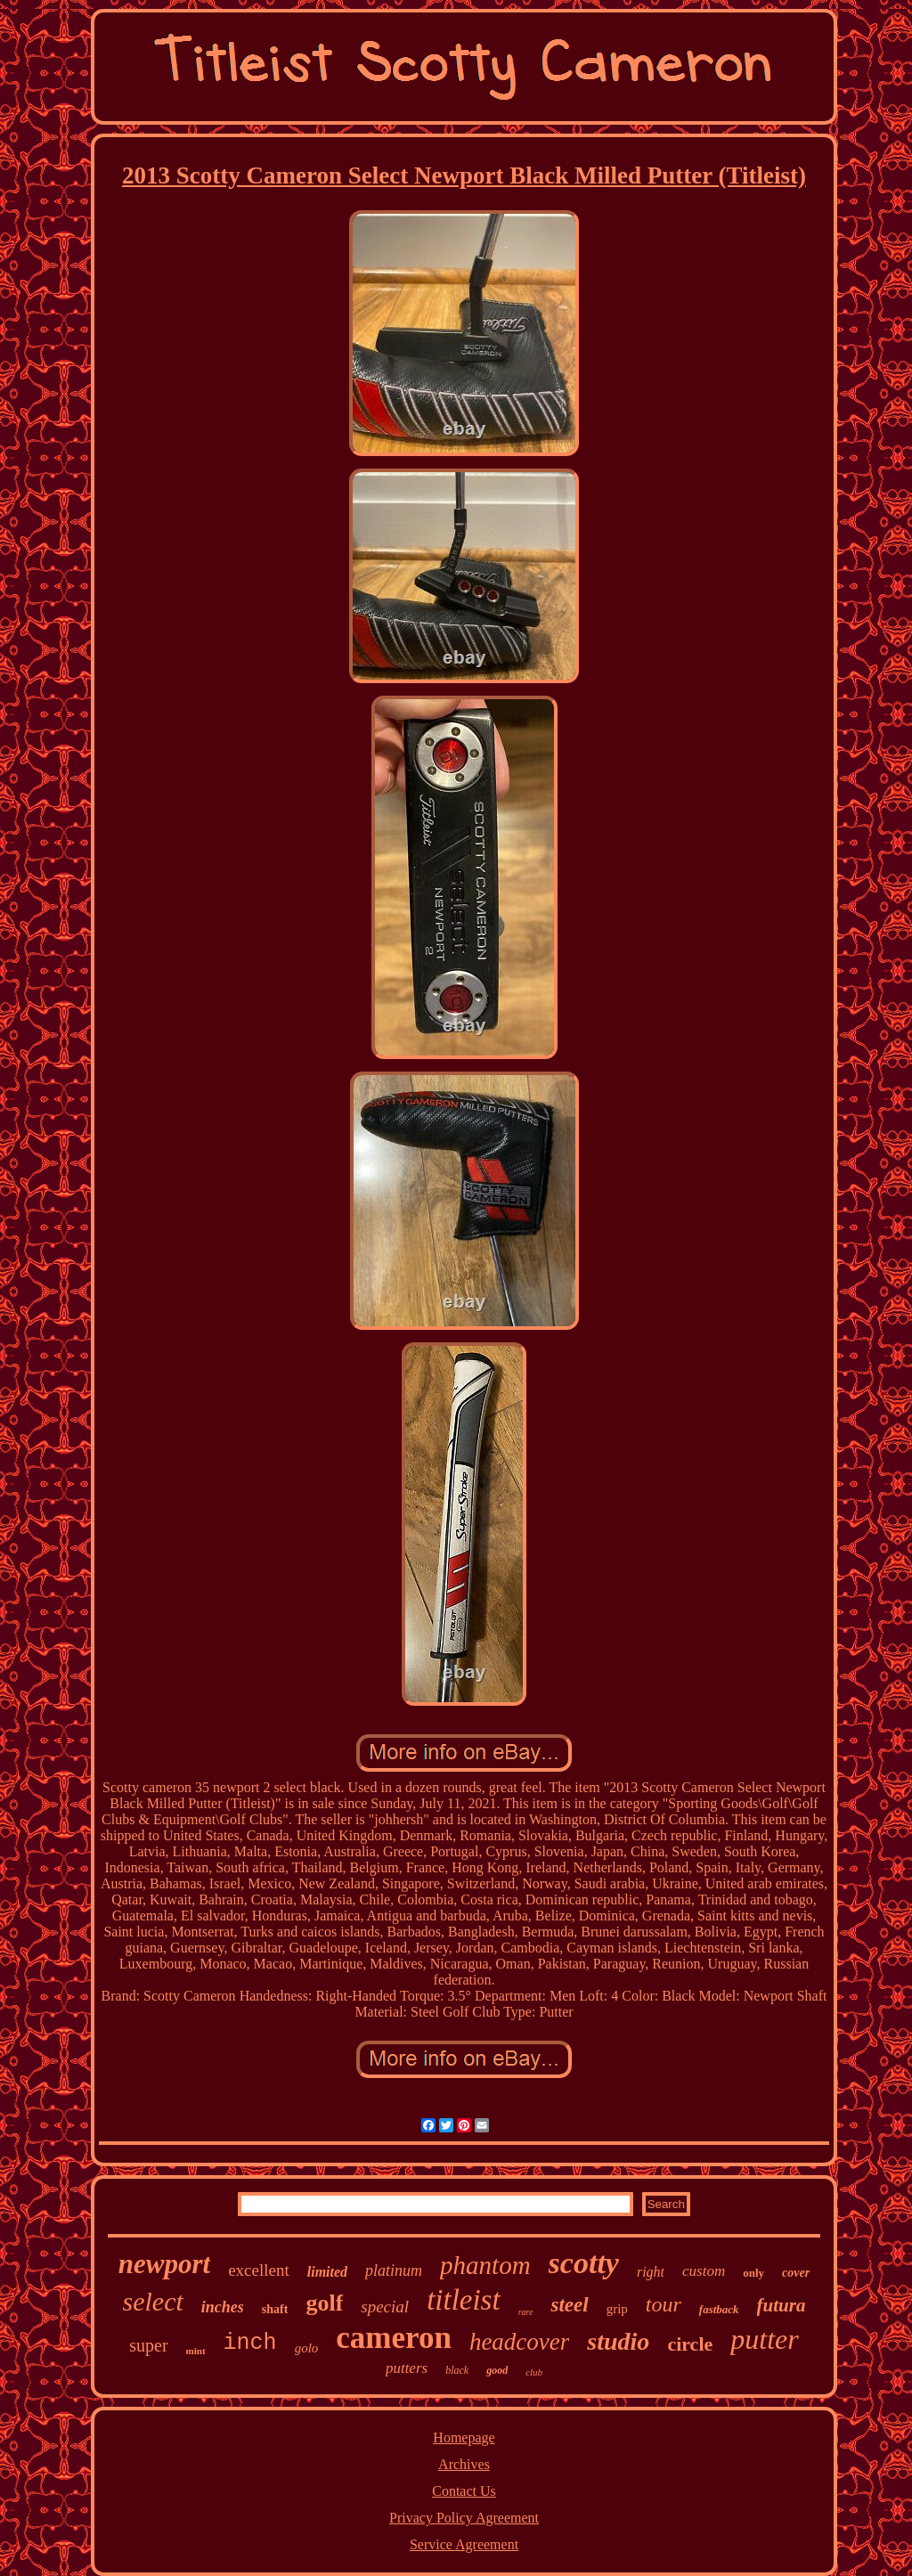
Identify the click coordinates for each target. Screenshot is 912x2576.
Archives (464, 2464)
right (650, 2271)
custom (703, 2270)
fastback (719, 2309)
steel (569, 2305)
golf (324, 2303)
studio (618, 2341)
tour (663, 2304)
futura (781, 2305)
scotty (584, 2262)
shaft (275, 2309)
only (753, 2272)
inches (222, 2307)
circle (689, 2344)
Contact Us (464, 2491)
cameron (394, 2337)
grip (617, 2309)
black (456, 2370)
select (153, 2301)
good (497, 2370)
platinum (393, 2270)
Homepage (463, 2437)
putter (764, 2339)
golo (307, 2348)
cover (796, 2272)
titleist (464, 2300)
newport (164, 2263)
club (533, 2372)
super (148, 2345)
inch (250, 2343)
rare (525, 2312)
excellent (258, 2270)
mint (196, 2350)
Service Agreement (464, 2544)
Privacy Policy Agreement (464, 2517)
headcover (519, 2341)
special (385, 2306)
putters (407, 2368)
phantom (485, 2265)
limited (327, 2271)
